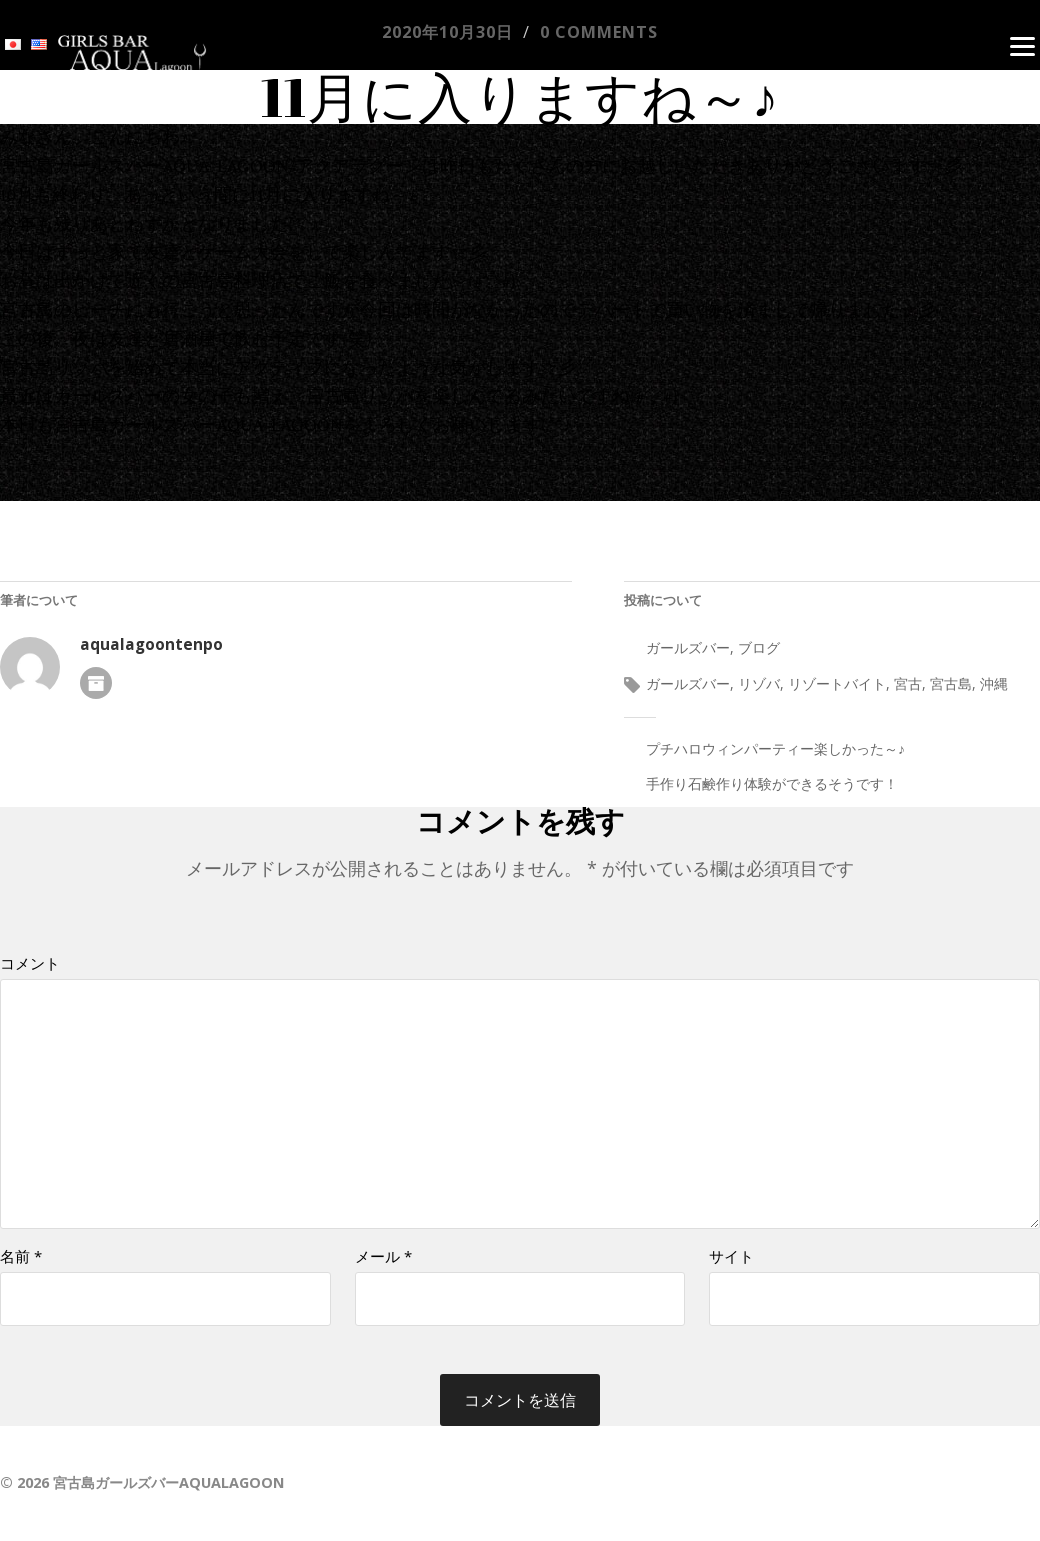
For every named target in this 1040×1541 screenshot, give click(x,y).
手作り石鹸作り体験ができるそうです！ (772, 783)
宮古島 (951, 683)
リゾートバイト (837, 683)
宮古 (908, 683)
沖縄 (994, 683)
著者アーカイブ (96, 683)
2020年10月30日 (447, 32)
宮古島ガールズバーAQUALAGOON (168, 1482)
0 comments (599, 32)
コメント (30, 963)
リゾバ (759, 683)
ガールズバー (688, 647)
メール (383, 1256)
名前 (21, 1256)
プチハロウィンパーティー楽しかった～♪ (775, 748)
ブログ (759, 647)
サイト (731, 1256)
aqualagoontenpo (151, 644)
